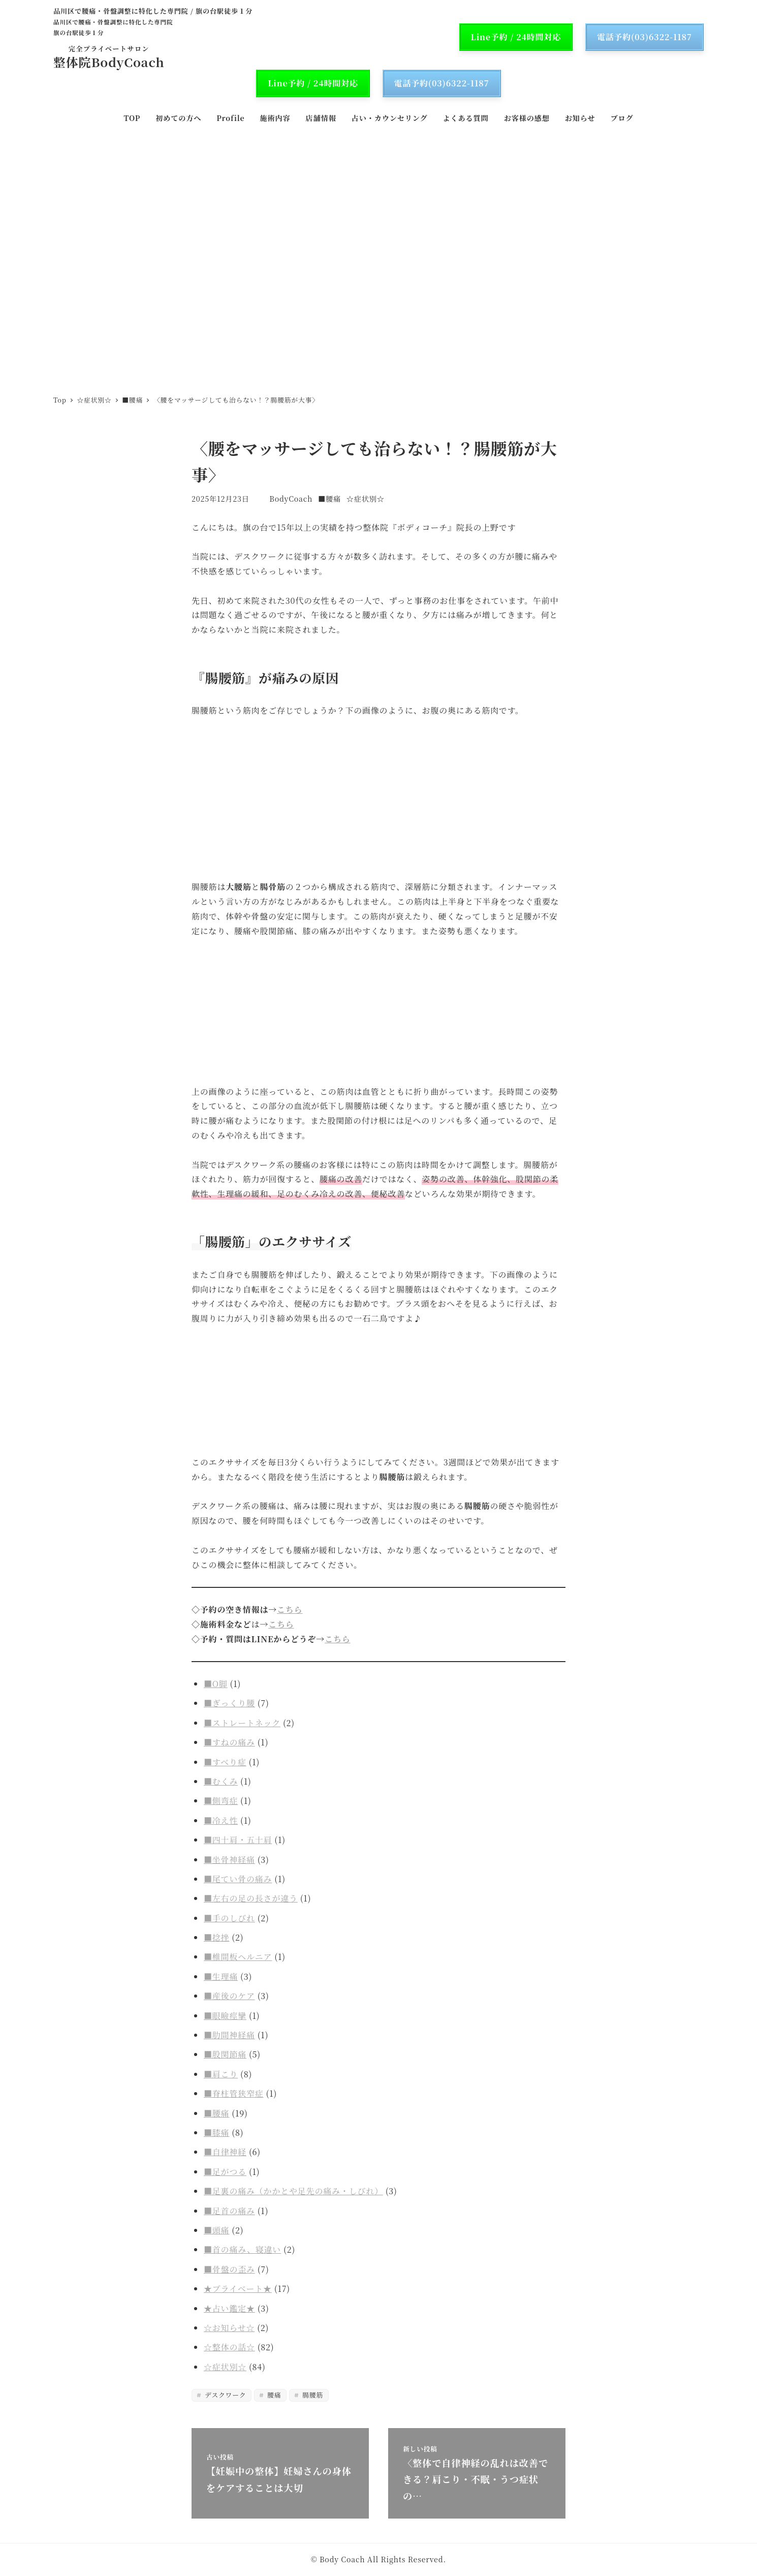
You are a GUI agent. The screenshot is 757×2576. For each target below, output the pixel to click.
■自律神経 (225, 2152)
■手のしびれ (229, 1918)
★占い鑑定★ (229, 2308)
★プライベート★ (238, 2288)
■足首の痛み (229, 2211)
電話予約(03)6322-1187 (644, 37)
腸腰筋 (311, 2395)
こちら (289, 1609)
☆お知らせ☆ (229, 2328)
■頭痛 (216, 2230)
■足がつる (225, 2172)
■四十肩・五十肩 (238, 1840)
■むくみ (221, 1781)
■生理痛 (221, 1976)
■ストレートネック (242, 1723)
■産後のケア (229, 1996)
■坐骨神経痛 (229, 1859)
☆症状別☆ (365, 499)
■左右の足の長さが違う (251, 1898)
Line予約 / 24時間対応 (516, 37)
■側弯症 (221, 1800)
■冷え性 (221, 1820)
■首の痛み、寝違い (242, 2249)
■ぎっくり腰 (229, 1703)
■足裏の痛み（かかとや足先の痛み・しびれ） (293, 2191)
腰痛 (273, 2395)
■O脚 (216, 1684)
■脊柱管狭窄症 (234, 2093)
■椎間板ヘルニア (238, 1956)
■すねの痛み (229, 1742)
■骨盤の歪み (229, 2269)
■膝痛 (216, 2132)
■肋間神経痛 (229, 2035)
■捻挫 (216, 1937)
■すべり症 (225, 1762)
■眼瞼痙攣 (225, 2015)
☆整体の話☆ (229, 2347)
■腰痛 (329, 499)
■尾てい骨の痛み (238, 1879)
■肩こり (221, 2074)
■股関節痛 (225, 2054)
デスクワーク (224, 2395)
